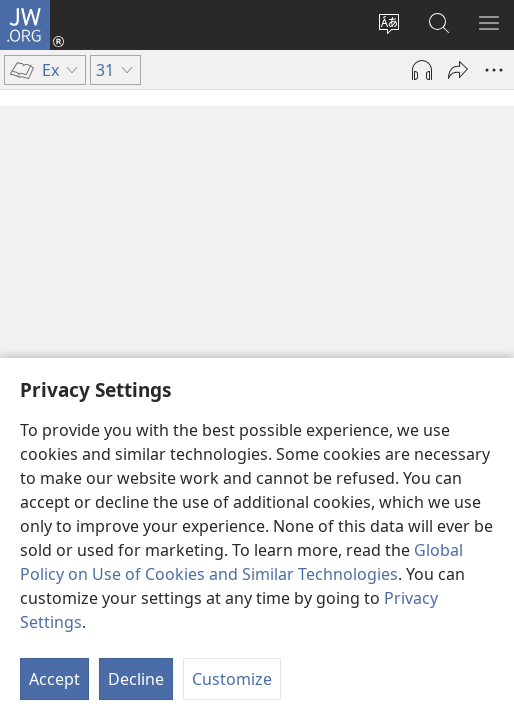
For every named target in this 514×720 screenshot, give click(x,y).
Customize (232, 679)
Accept (54, 679)
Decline (136, 679)
